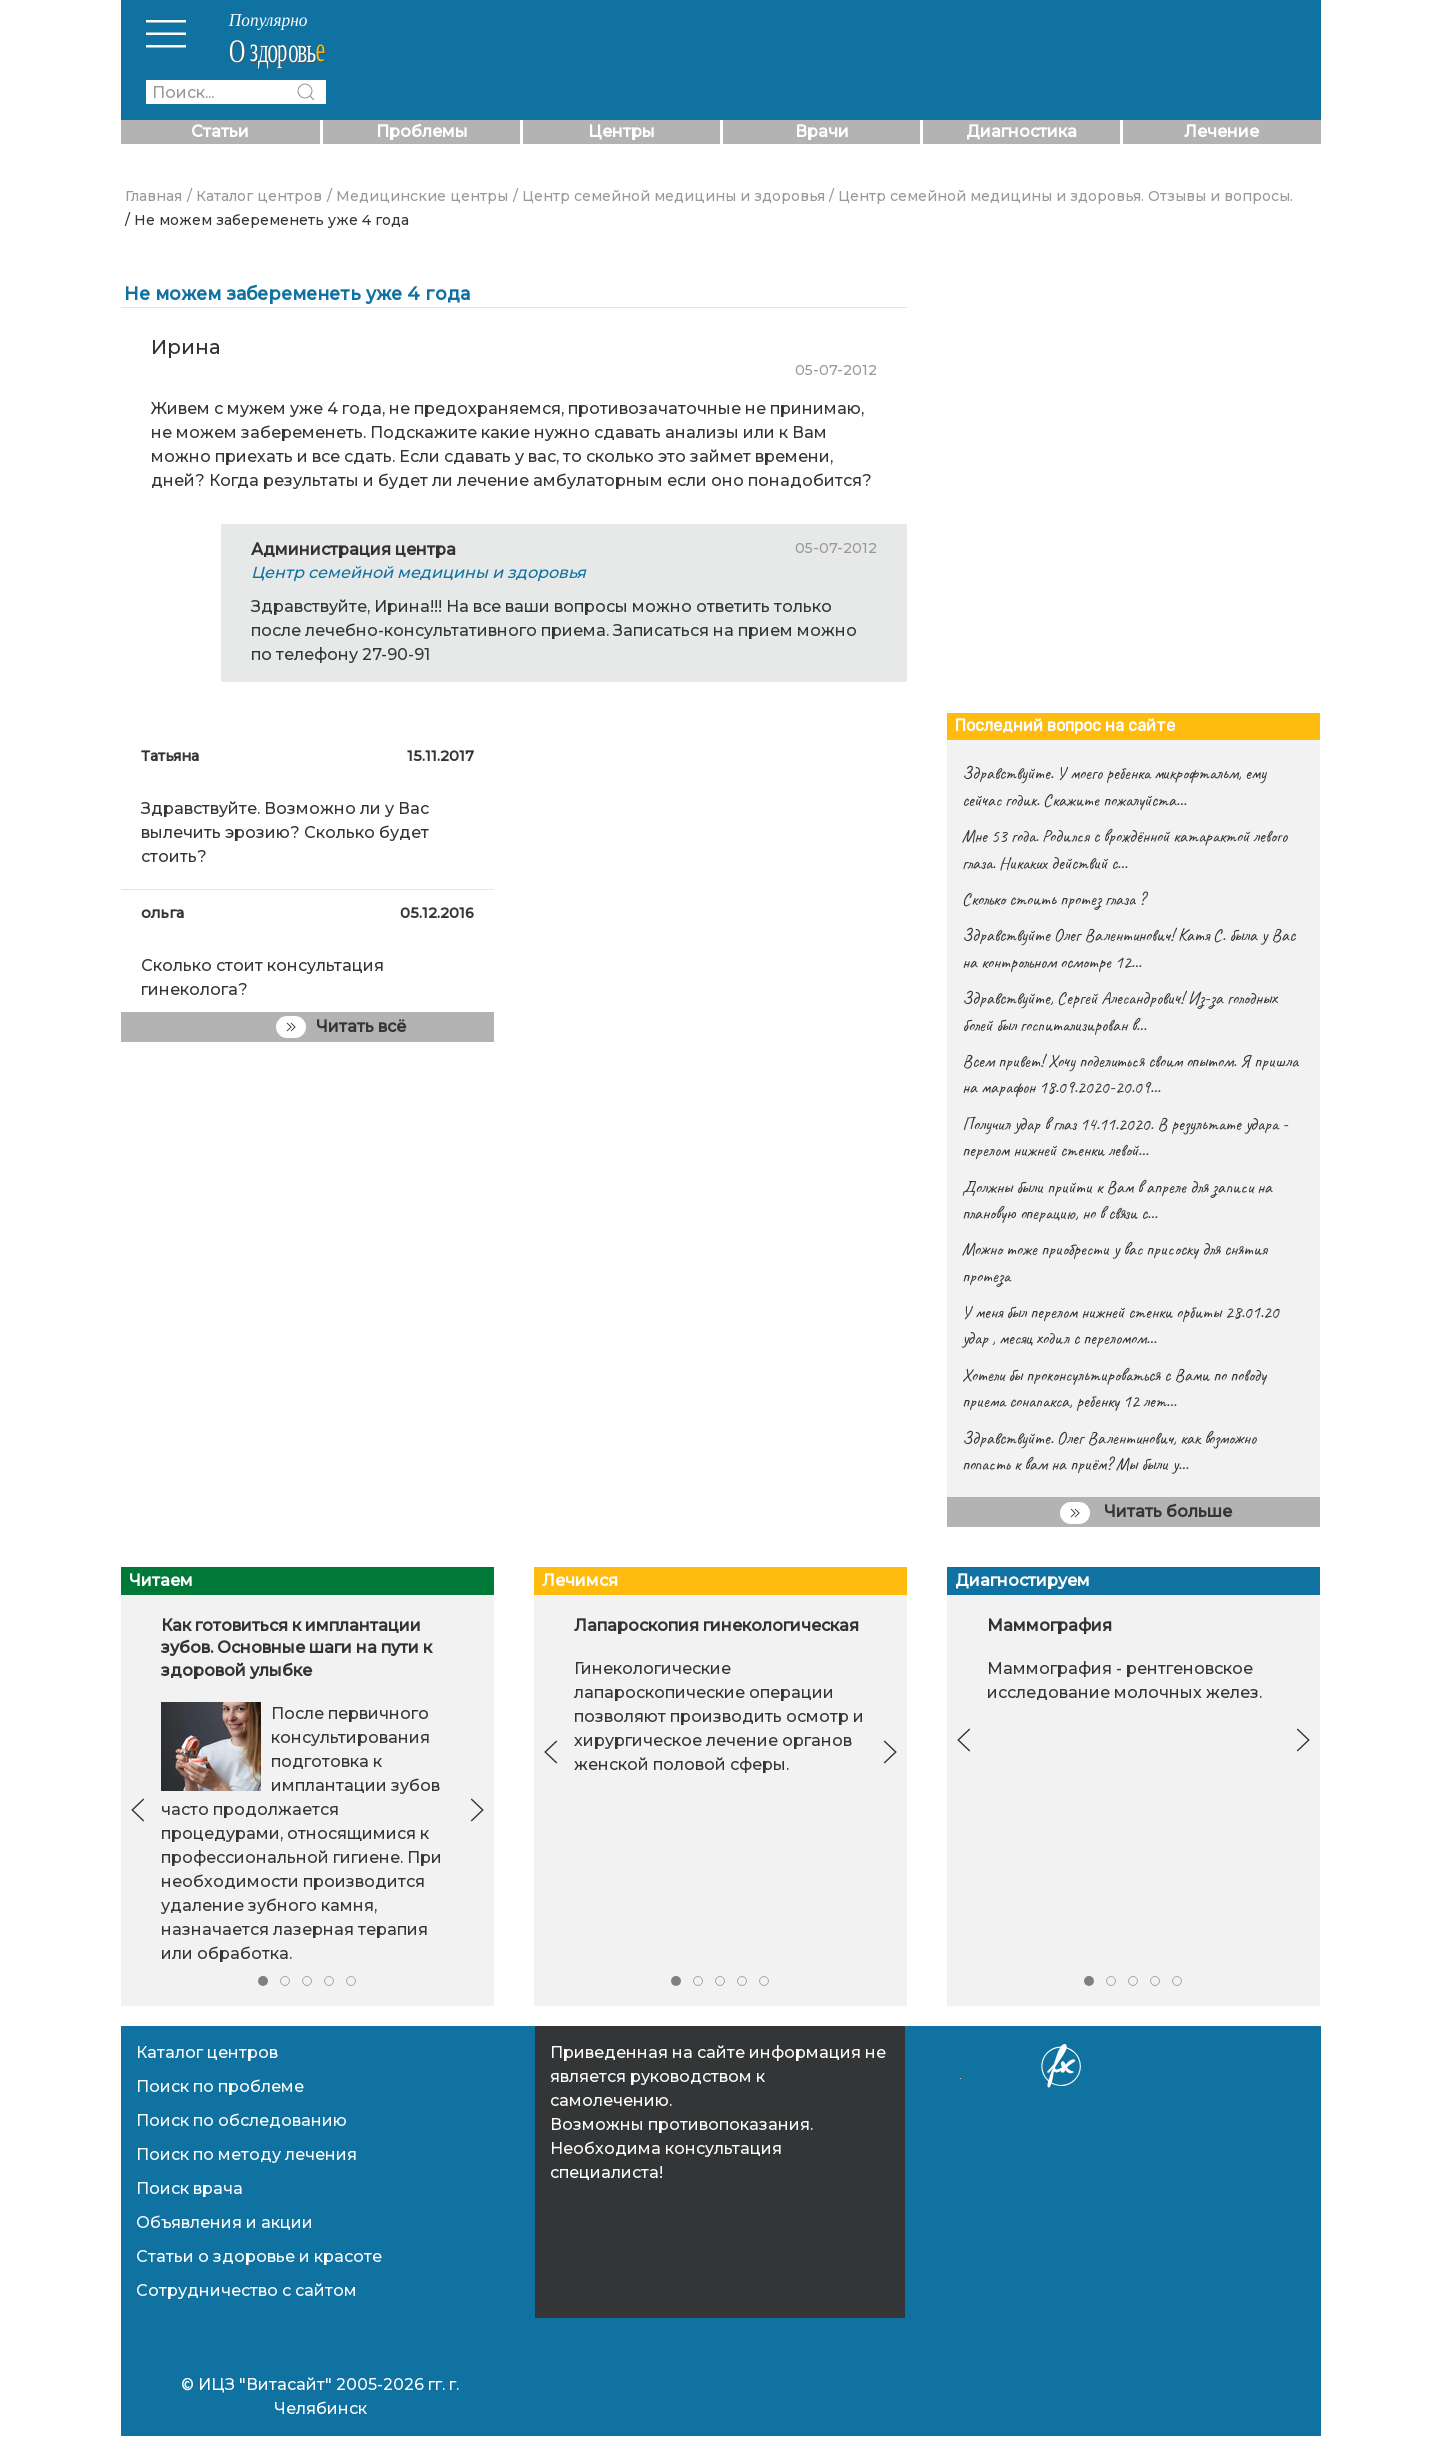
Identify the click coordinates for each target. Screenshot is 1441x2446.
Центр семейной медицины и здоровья (418, 572)
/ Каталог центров (254, 196)
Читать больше (1146, 1513)
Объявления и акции (224, 2222)
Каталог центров (207, 2052)
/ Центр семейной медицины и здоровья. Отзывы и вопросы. (1061, 196)
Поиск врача (189, 2188)
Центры (621, 131)
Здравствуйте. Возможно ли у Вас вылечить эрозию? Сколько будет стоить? (285, 832)
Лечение (1221, 131)
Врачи (822, 131)
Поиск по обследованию (241, 2120)
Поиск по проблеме (220, 2086)
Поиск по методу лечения (246, 2154)
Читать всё (341, 1027)
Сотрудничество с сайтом (246, 2290)
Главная (153, 196)
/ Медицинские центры (417, 196)
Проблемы (422, 131)
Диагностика (1021, 131)
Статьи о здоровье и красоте (259, 2256)
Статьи (220, 131)
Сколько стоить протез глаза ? (1053, 899)
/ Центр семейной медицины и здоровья (669, 196)
